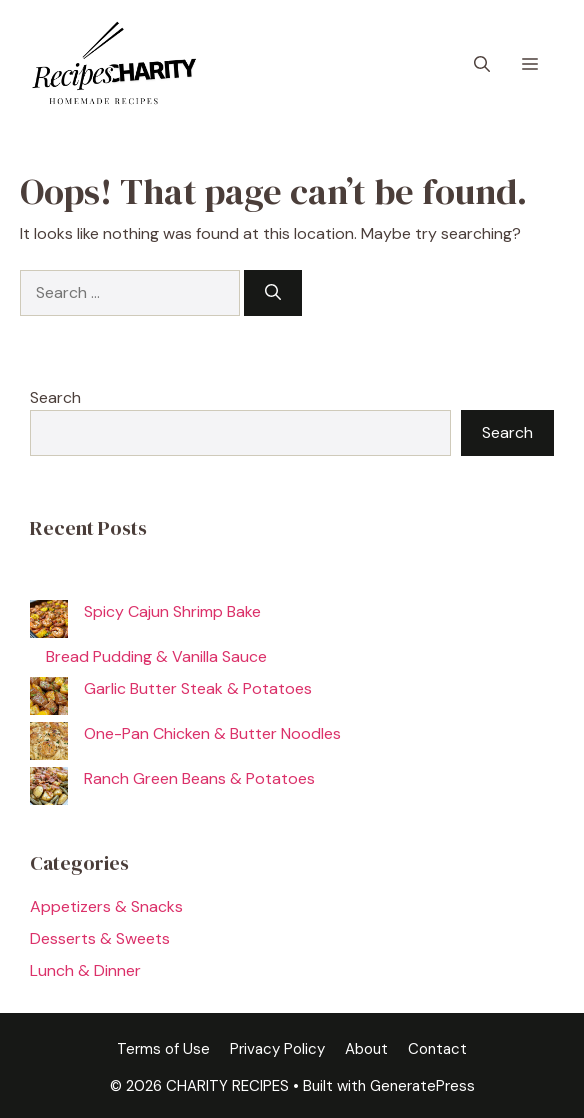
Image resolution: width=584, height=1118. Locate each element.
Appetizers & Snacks (106, 906)
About (366, 1049)
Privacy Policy (277, 1049)
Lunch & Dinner (85, 970)
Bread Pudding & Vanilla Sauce (156, 656)
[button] (482, 65)
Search (55, 397)
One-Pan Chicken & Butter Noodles (212, 733)
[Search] (273, 293)
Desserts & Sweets (100, 938)
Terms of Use (163, 1049)
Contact (437, 1049)
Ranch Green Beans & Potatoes (199, 778)
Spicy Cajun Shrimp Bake (172, 611)
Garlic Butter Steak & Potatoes (198, 688)
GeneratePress (422, 1086)
